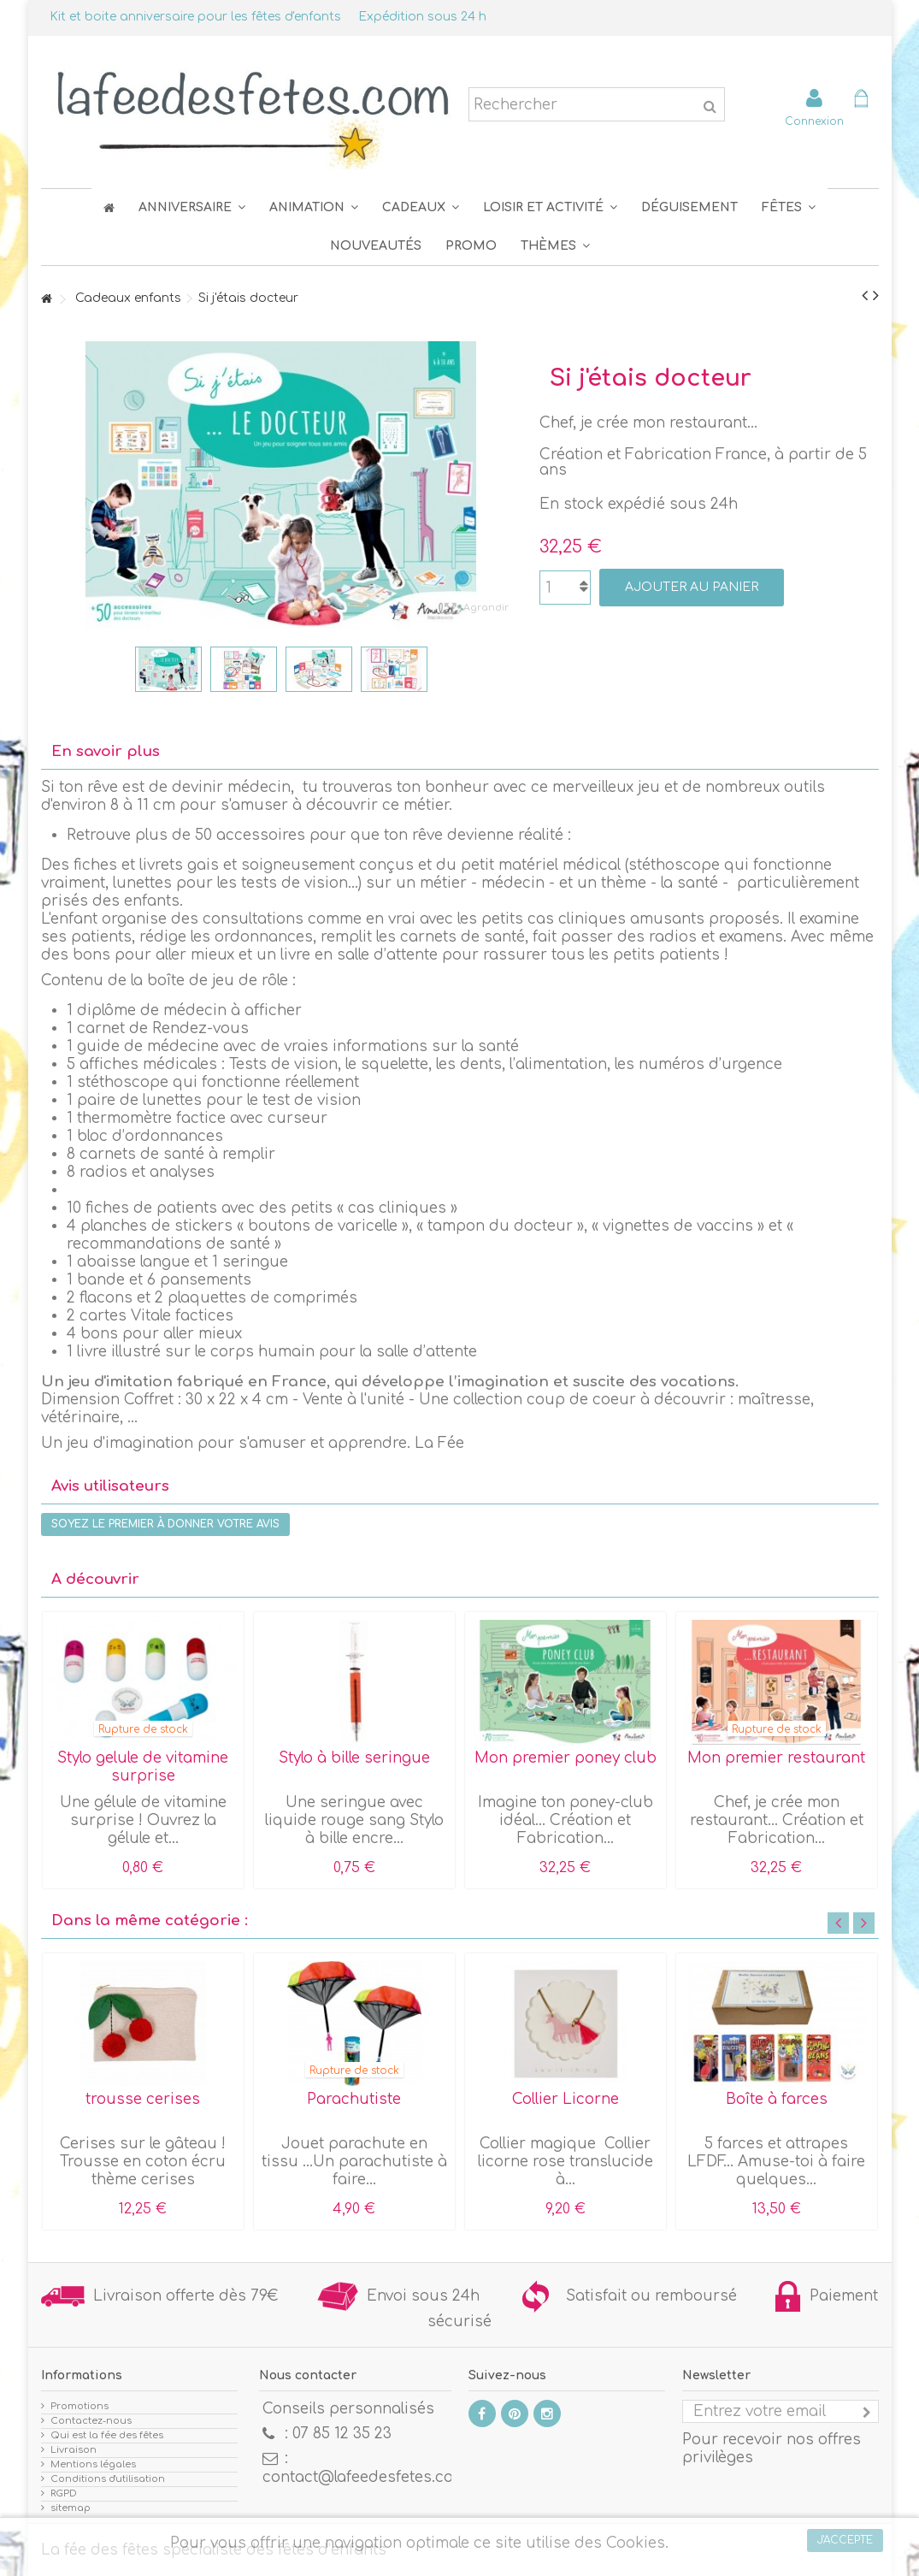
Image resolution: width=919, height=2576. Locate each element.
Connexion (814, 121)
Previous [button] (838, 1923)
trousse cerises (142, 2099)
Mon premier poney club (565, 1758)
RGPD (63, 2493)
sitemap (70, 2508)
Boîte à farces (777, 2099)
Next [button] (864, 1923)
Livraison (73, 2450)
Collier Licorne (565, 2099)
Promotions (79, 2406)
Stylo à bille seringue (354, 1758)
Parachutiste (354, 2099)
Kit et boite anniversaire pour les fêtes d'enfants (195, 16)
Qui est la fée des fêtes (106, 2435)
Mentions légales (93, 2464)
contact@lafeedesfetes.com (364, 2477)
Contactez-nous (91, 2421)
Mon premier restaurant (776, 1758)
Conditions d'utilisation (107, 2479)
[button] (789, 207)
